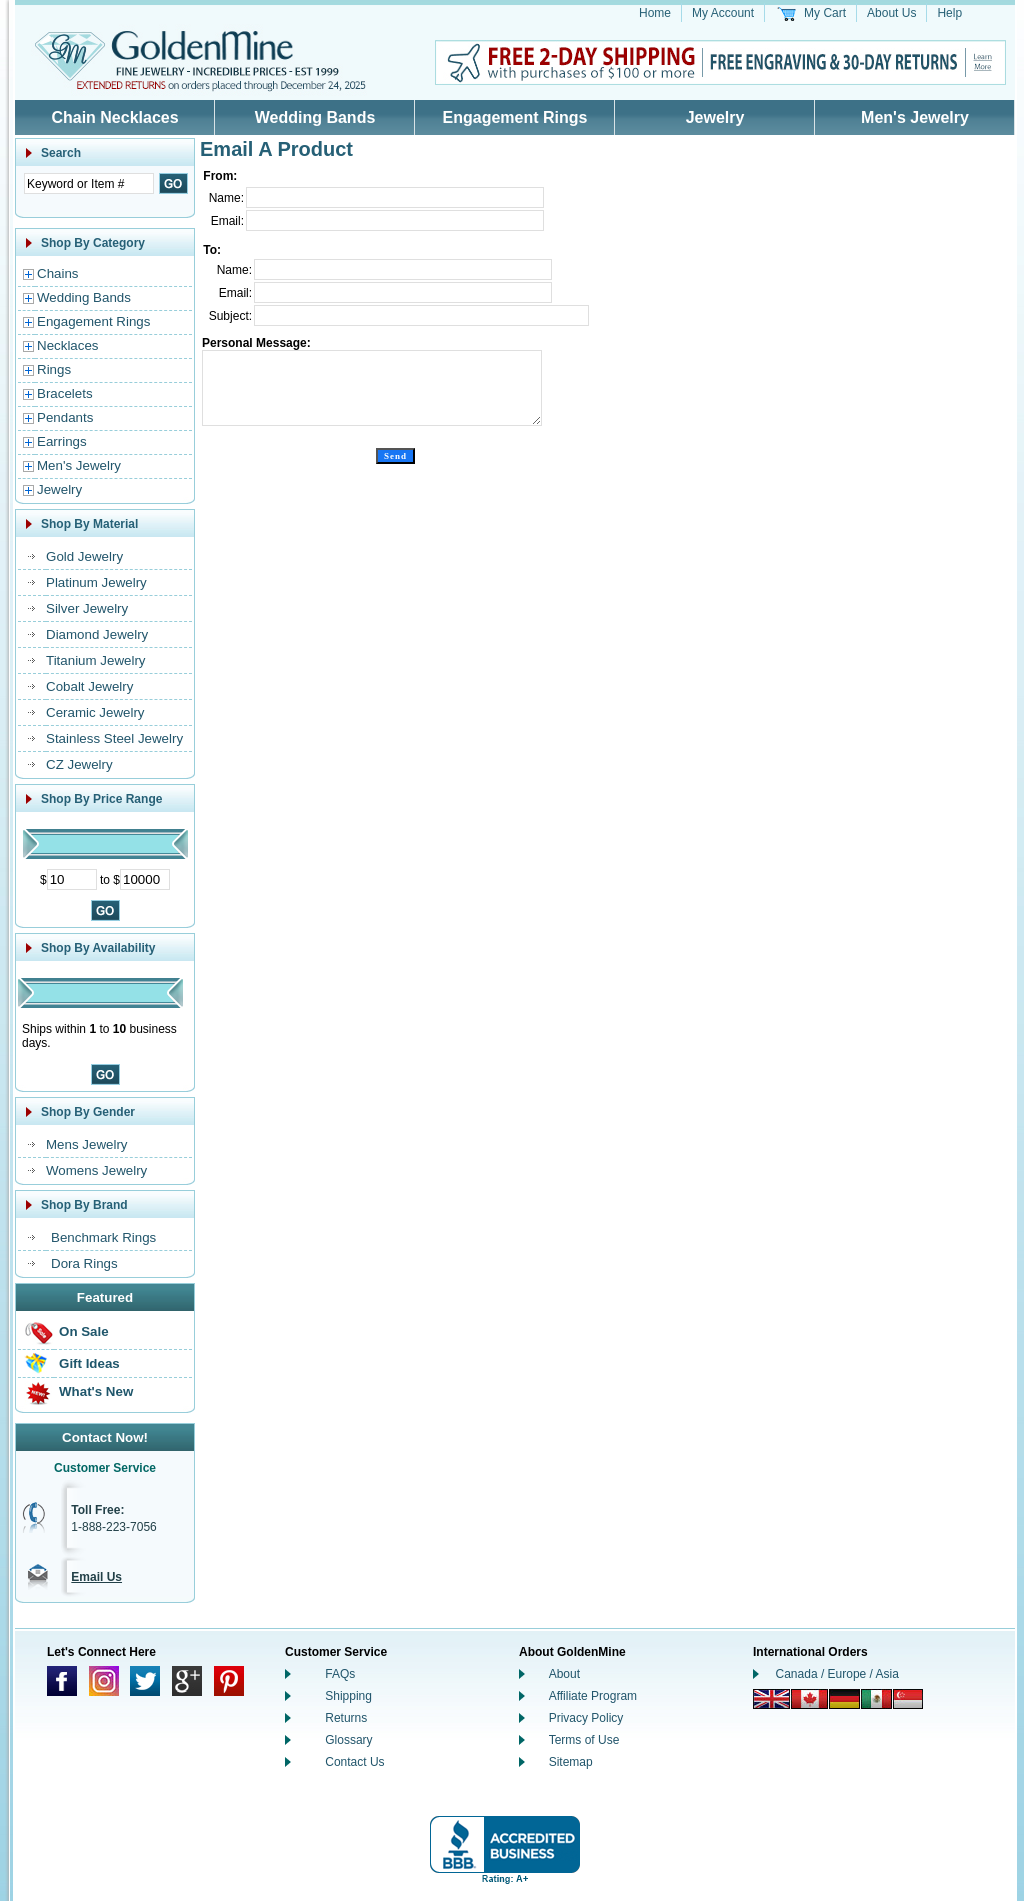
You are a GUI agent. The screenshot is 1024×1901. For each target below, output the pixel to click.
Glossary (348, 1740)
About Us (891, 13)
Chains (58, 273)
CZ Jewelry (79, 764)
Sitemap (571, 1762)
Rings (54, 369)
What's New (96, 1391)
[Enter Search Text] (89, 183)
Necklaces (67, 345)
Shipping (348, 1696)
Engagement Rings (515, 117)
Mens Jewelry (86, 1144)
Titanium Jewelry (96, 660)
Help (949, 13)
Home (655, 13)
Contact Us (354, 1762)
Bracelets (65, 393)
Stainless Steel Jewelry (114, 738)
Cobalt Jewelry (89, 686)
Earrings (62, 441)
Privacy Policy (586, 1718)
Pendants (65, 417)
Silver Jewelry (87, 608)
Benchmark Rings (103, 1237)
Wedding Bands (315, 117)
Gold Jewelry (84, 556)
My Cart (825, 13)
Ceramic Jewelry (95, 712)
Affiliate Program (593, 1696)
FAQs (340, 1674)
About (564, 1674)
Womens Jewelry (96, 1170)
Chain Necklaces (114, 117)
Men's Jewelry (915, 117)
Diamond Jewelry (97, 634)
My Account (723, 13)
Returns (346, 1718)
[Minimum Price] (72, 879)
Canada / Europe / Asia (837, 1674)
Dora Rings (84, 1263)
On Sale (84, 1331)
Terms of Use (584, 1740)
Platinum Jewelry (96, 582)
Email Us (96, 1577)
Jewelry (715, 117)
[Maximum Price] (145, 879)
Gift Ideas (89, 1363)
